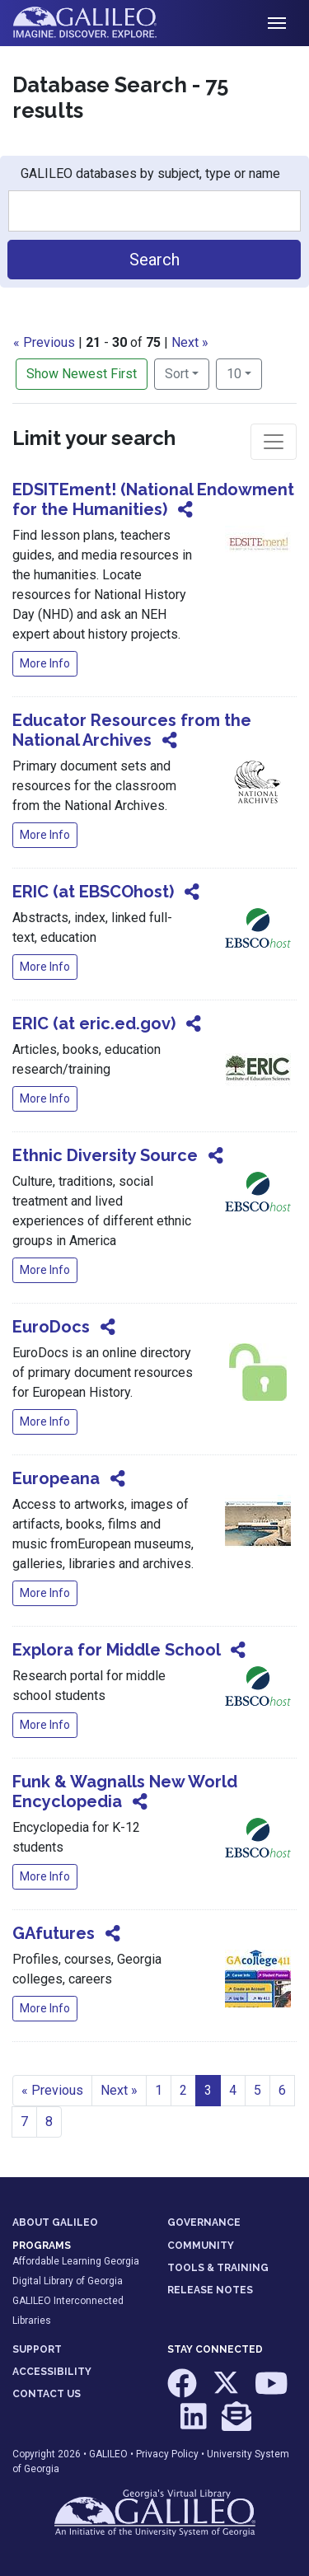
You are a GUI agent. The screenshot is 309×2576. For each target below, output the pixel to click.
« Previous (44, 342)
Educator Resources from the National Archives (131, 730)
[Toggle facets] (273, 442)
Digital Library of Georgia (67, 2281)
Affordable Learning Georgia (75, 2261)
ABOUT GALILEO (55, 2222)
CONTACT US (46, 2394)
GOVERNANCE (204, 2222)
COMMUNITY (200, 2245)
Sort (177, 374)
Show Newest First (81, 374)
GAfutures (53, 1933)
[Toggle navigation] (277, 23)
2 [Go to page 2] (183, 2090)
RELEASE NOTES (210, 2290)
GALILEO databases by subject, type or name (150, 173)
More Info (45, 663)
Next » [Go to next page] (119, 2090)
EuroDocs (51, 1327)
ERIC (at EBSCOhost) (93, 892)
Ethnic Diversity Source (105, 1155)
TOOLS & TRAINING (218, 2268)
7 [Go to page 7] (24, 2121)
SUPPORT (37, 2349)
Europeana (56, 1478)
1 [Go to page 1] (158, 2090)
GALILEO (108, 2454)
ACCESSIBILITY (51, 2371)
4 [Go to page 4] (232, 2090)
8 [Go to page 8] (49, 2121)
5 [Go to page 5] (257, 2090)
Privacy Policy (167, 2454)
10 (244, 372)
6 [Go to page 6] (282, 2090)
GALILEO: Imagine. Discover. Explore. (97, 23)
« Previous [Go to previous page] (52, 2090)
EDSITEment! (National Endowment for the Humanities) (153, 499)
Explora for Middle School (116, 1650)
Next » (189, 342)
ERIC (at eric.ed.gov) (94, 1023)
